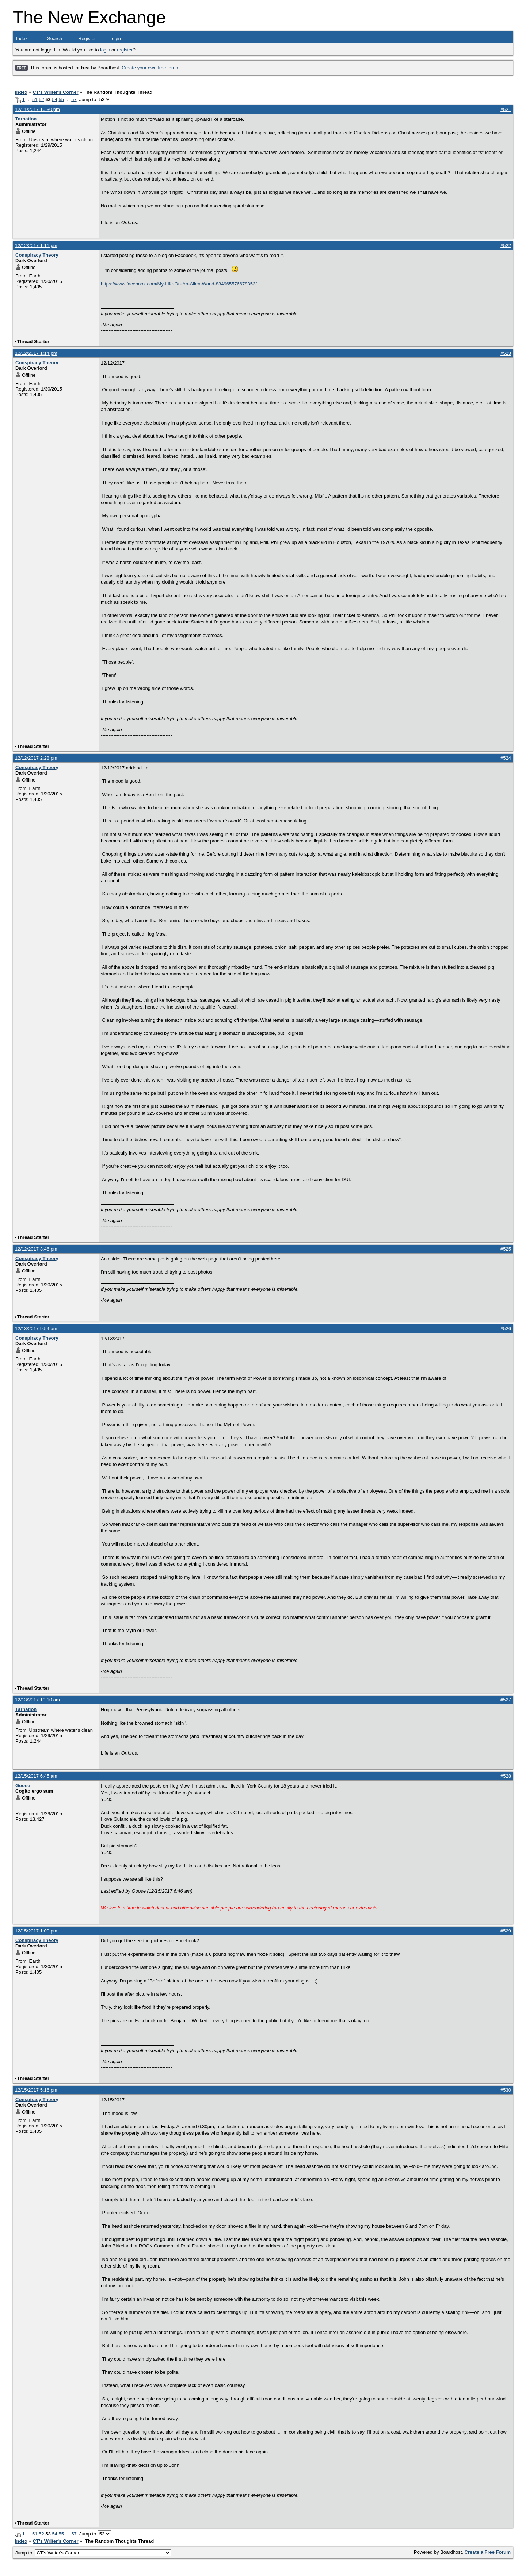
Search (54, 38)
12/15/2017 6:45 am (36, 1776)
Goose (22, 1785)
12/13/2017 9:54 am (36, 1328)
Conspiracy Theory (36, 255)
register (125, 50)
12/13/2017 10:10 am (37, 1699)
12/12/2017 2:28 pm (36, 758)
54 (54, 99)
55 (61, 99)
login (105, 50)
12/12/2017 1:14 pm (36, 353)
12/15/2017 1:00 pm (36, 1931)
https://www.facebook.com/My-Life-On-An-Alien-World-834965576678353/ (179, 284)
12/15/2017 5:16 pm (36, 2090)
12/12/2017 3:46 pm (36, 1249)
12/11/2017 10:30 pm (37, 109)
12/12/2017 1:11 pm (36, 245)
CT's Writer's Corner (55, 92)
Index (22, 38)
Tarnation (26, 119)
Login (115, 38)
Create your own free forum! (151, 68)
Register (87, 38)
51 (34, 99)
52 (41, 99)
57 (73, 99)
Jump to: (93, 2552)
